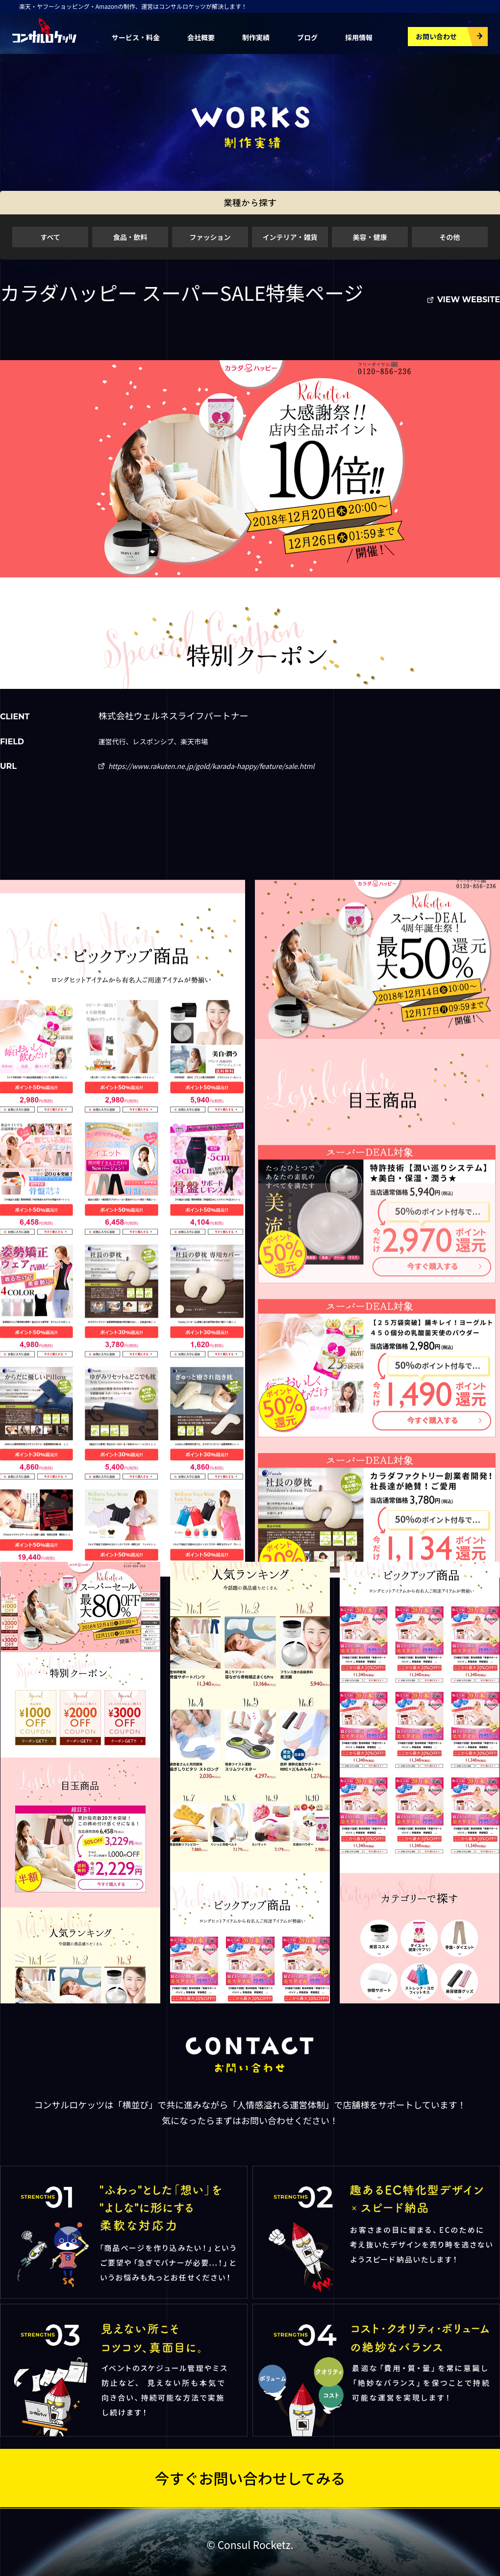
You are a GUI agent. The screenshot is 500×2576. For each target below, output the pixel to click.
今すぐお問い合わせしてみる (249, 2478)
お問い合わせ (436, 36)
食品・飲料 (130, 237)
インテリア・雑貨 (289, 237)
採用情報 (359, 37)
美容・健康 (369, 237)
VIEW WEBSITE (468, 299)
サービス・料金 (136, 37)
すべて (50, 237)
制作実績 (256, 37)
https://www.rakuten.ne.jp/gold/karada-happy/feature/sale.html (211, 766)
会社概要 (201, 37)
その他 (449, 237)
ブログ (307, 37)
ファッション (210, 237)
